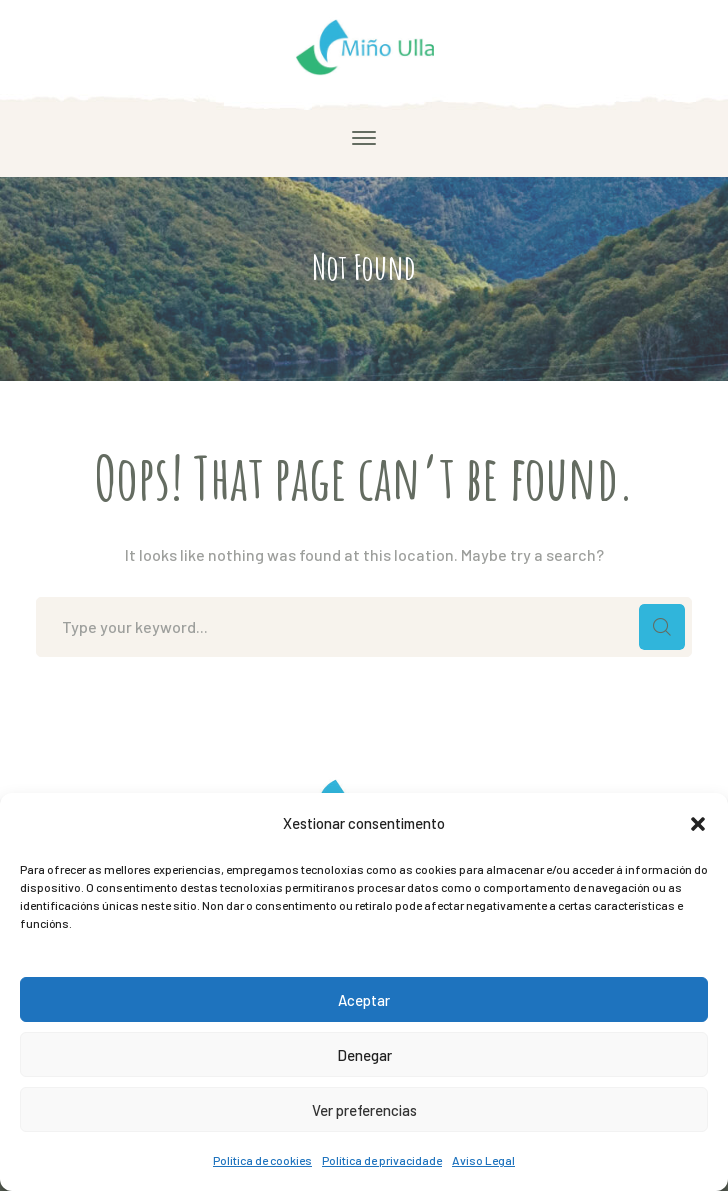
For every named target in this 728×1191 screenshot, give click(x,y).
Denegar (364, 1055)
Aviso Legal (483, 1160)
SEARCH (662, 627)
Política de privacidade (382, 1160)
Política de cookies (262, 1160)
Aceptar (364, 1000)
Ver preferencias (364, 1110)
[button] (698, 824)
